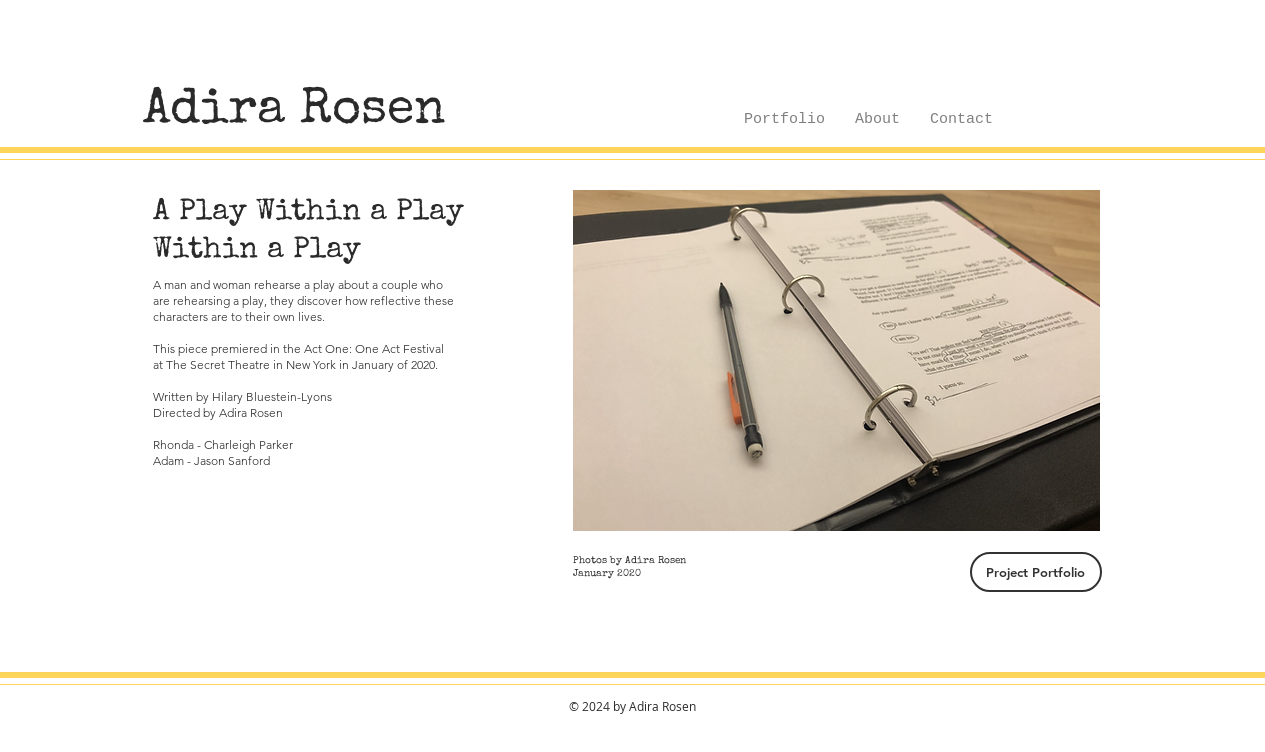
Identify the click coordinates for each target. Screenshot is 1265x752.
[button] (836, 360)
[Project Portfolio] (1036, 572)
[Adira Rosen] (295, 112)
